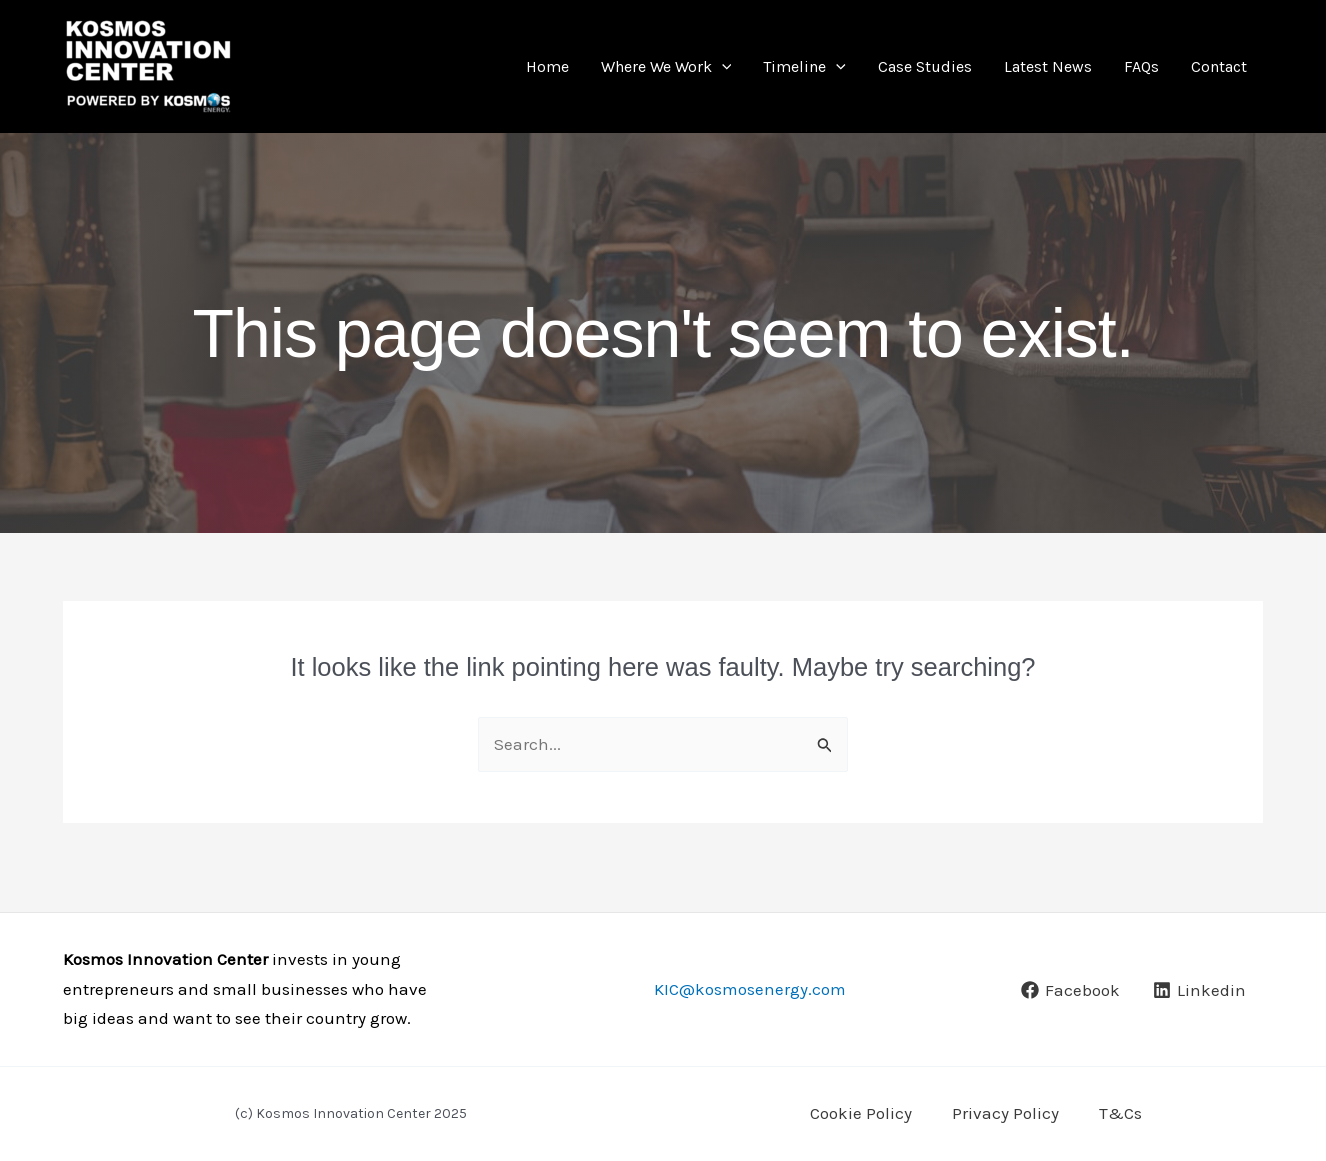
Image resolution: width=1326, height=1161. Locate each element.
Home (547, 66)
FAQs (1141, 66)
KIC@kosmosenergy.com (750, 989)
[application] (722, 66)
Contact (1219, 66)
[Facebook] (1070, 990)
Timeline (804, 66)
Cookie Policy (861, 1113)
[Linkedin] (1199, 990)
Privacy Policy (1005, 1113)
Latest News (1048, 66)
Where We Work (666, 66)
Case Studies (925, 66)
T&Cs (1120, 1113)
